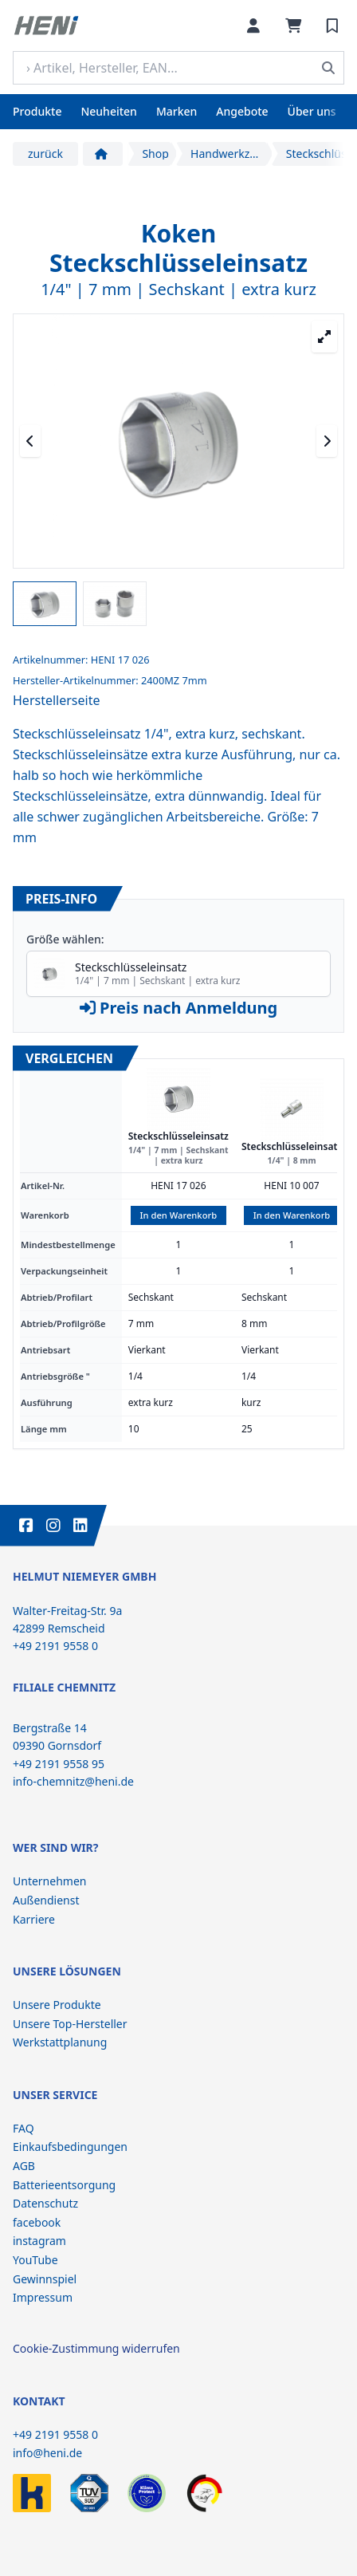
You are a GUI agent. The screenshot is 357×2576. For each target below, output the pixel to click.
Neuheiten (108, 111)
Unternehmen (49, 1881)
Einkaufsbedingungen (70, 2146)
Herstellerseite (56, 700)
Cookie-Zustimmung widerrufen (96, 2348)
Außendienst (46, 1900)
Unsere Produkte (57, 2004)
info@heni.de (47, 2452)
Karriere (34, 1919)
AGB (24, 2165)
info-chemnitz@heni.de (73, 1781)
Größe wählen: (65, 939)
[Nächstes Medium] (326, 441)
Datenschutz (45, 2203)
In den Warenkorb (179, 1215)
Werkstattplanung (60, 2042)
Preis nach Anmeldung (178, 1007)
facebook (37, 2222)
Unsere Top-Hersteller (70, 2023)
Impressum (43, 2297)
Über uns (312, 111)
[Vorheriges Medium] (30, 441)
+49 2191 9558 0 (55, 2434)
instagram (39, 2240)
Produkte (37, 111)
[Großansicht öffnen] (324, 337)
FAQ (23, 2128)
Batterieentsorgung (64, 2184)
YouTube (35, 2259)
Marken (176, 111)
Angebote (242, 111)
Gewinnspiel (44, 2278)
